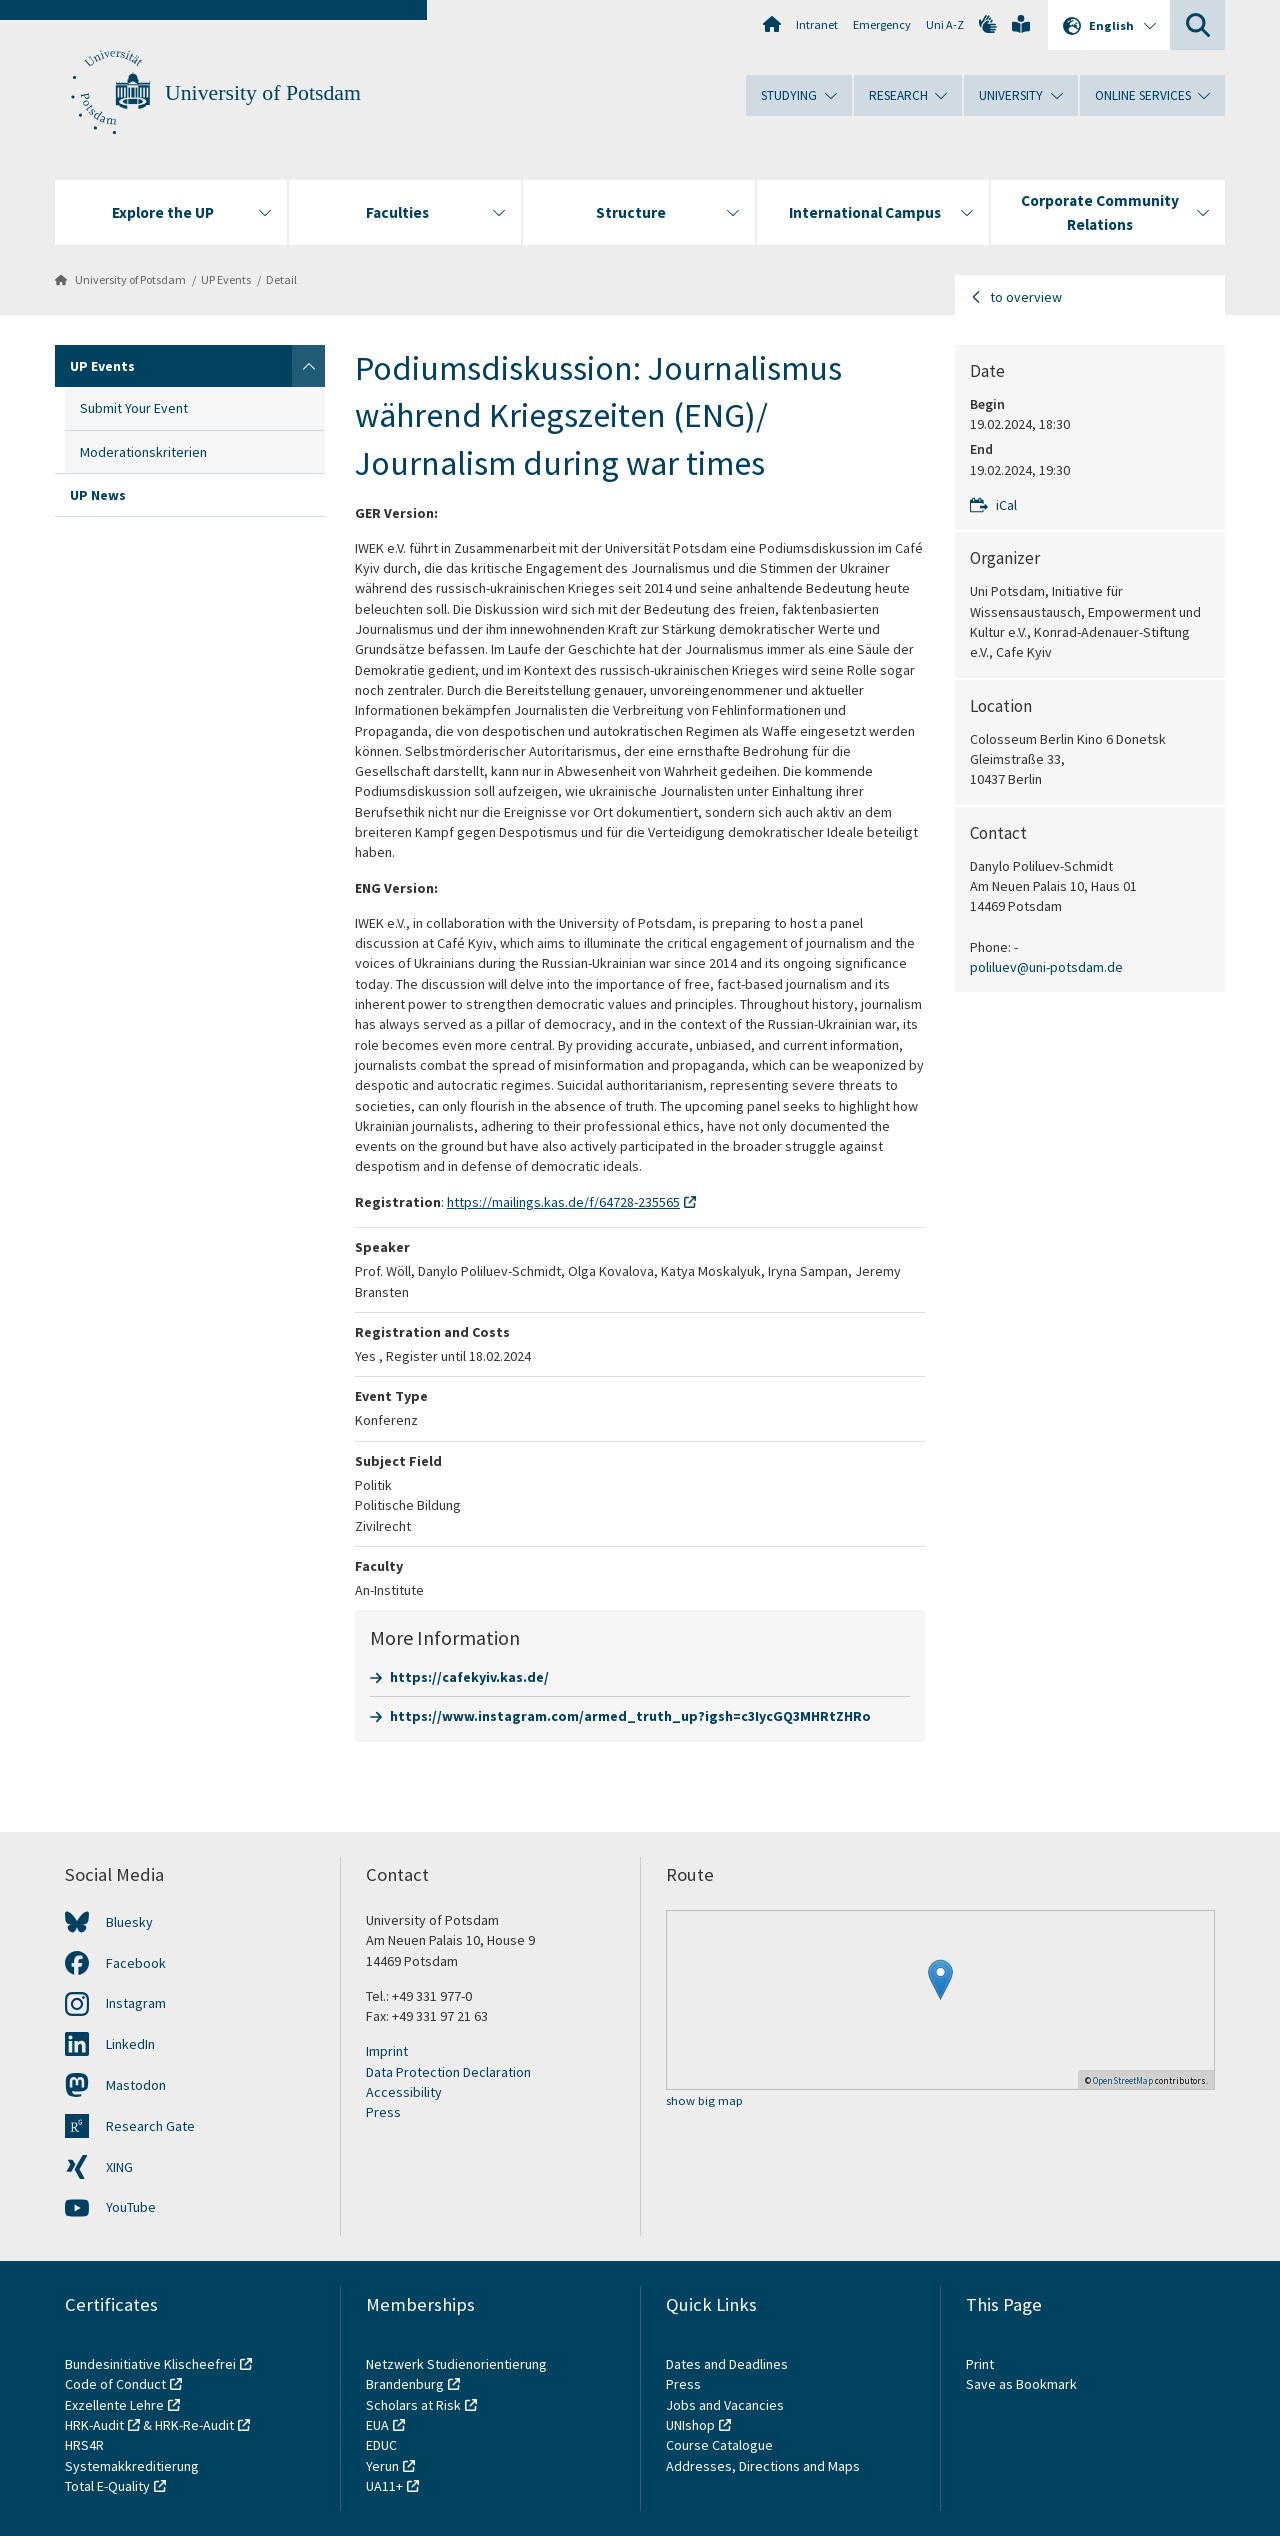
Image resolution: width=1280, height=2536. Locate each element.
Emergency (882, 24)
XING (119, 2167)
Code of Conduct (115, 2384)
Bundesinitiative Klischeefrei (150, 2364)
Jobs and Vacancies (725, 2405)
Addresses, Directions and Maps (763, 2466)
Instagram (136, 2003)
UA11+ (384, 2486)
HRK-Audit (94, 2425)
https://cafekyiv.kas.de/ (469, 1677)
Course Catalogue (719, 2445)
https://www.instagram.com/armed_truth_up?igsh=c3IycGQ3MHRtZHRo (630, 1716)
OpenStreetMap (1123, 2080)
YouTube (131, 2207)
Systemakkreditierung (132, 2466)
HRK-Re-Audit (194, 2425)
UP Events (226, 279)
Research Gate (150, 2126)
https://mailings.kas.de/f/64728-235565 (563, 1202)
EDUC (381, 2445)
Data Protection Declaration (448, 2072)
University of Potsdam (263, 93)
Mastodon (136, 2085)
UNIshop (690, 2425)
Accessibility (404, 2092)
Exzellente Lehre (114, 2405)
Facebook (136, 1963)
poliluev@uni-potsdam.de (1046, 967)
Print (980, 2364)
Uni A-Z (945, 24)
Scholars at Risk (413, 2405)
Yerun (382, 2466)
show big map (704, 2101)
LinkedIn (130, 2044)
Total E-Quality (107, 2486)
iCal (1006, 505)
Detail (281, 279)
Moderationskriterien (143, 452)
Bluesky (129, 1922)
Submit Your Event (134, 408)
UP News (98, 495)
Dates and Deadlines (727, 2364)
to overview (1026, 297)
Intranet (817, 24)
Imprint (387, 2051)
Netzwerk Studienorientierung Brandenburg (456, 2374)
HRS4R (84, 2445)
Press (383, 2112)
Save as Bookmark (1021, 2384)
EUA (377, 2425)
